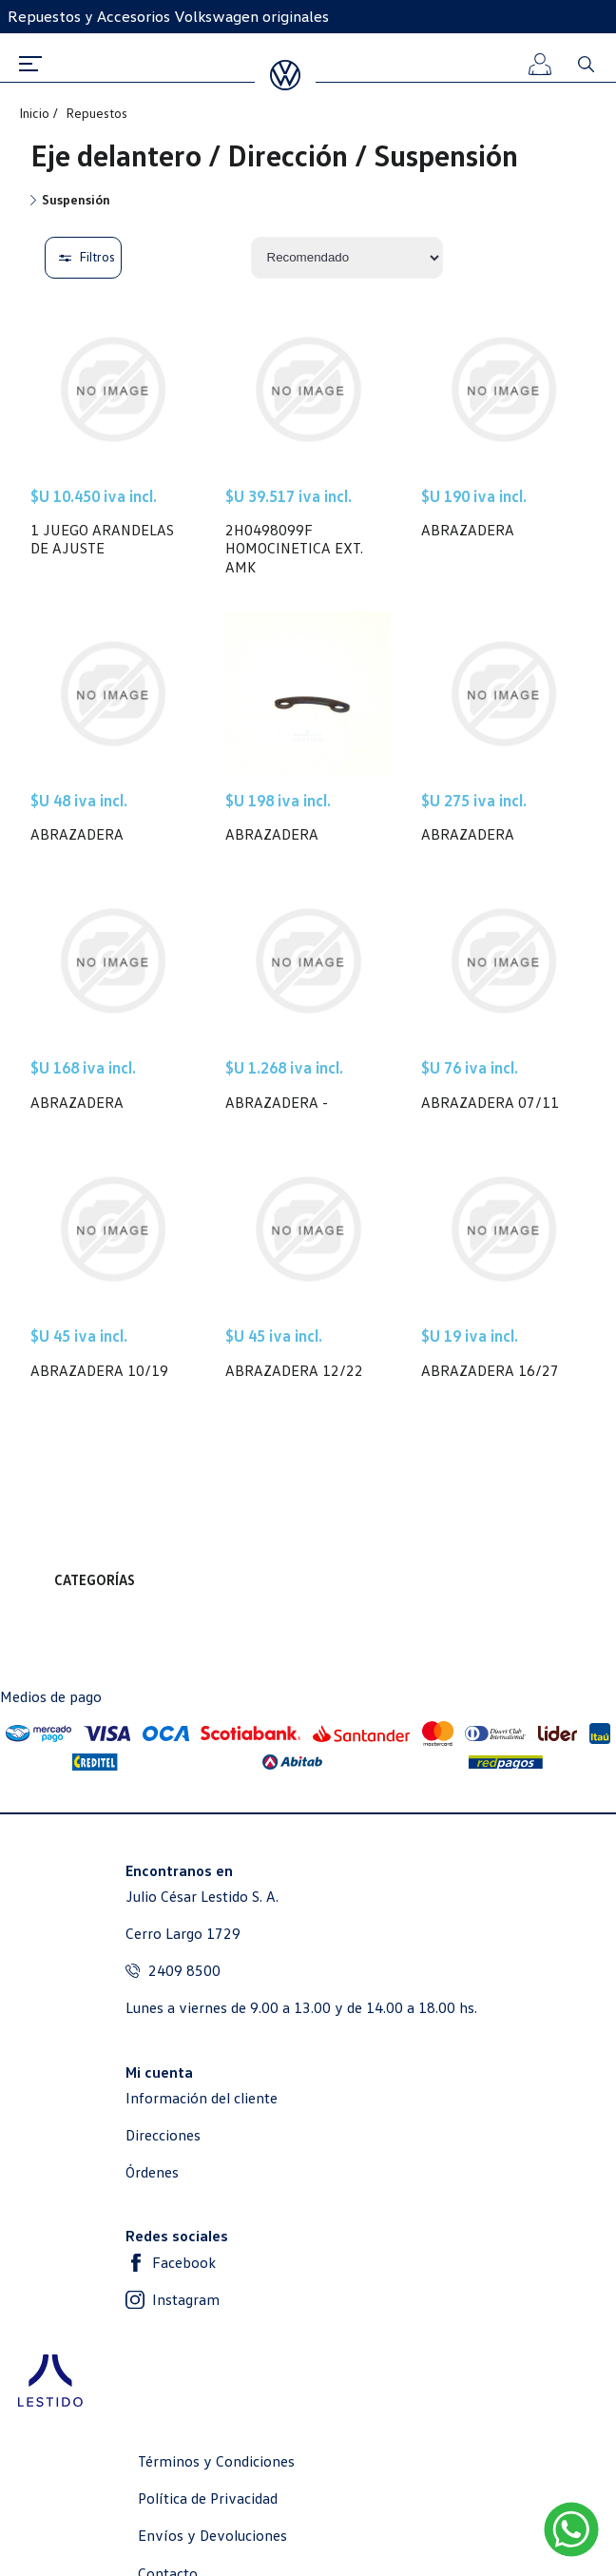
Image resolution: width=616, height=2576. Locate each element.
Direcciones (163, 2135)
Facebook (184, 2263)
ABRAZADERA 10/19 (99, 1371)
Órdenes (152, 2172)
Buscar (585, 64)
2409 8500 (184, 1971)
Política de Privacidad (208, 2498)
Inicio (35, 113)
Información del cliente (201, 2098)
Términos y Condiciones (216, 2461)
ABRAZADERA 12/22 (294, 1371)
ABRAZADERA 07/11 (490, 1103)
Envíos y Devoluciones (212, 2536)
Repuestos (96, 113)
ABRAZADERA (467, 530)
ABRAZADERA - (276, 1103)
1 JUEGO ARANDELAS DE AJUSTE (102, 539)
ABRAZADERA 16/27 (490, 1371)
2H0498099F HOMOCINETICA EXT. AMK (294, 548)
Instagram (186, 2300)
